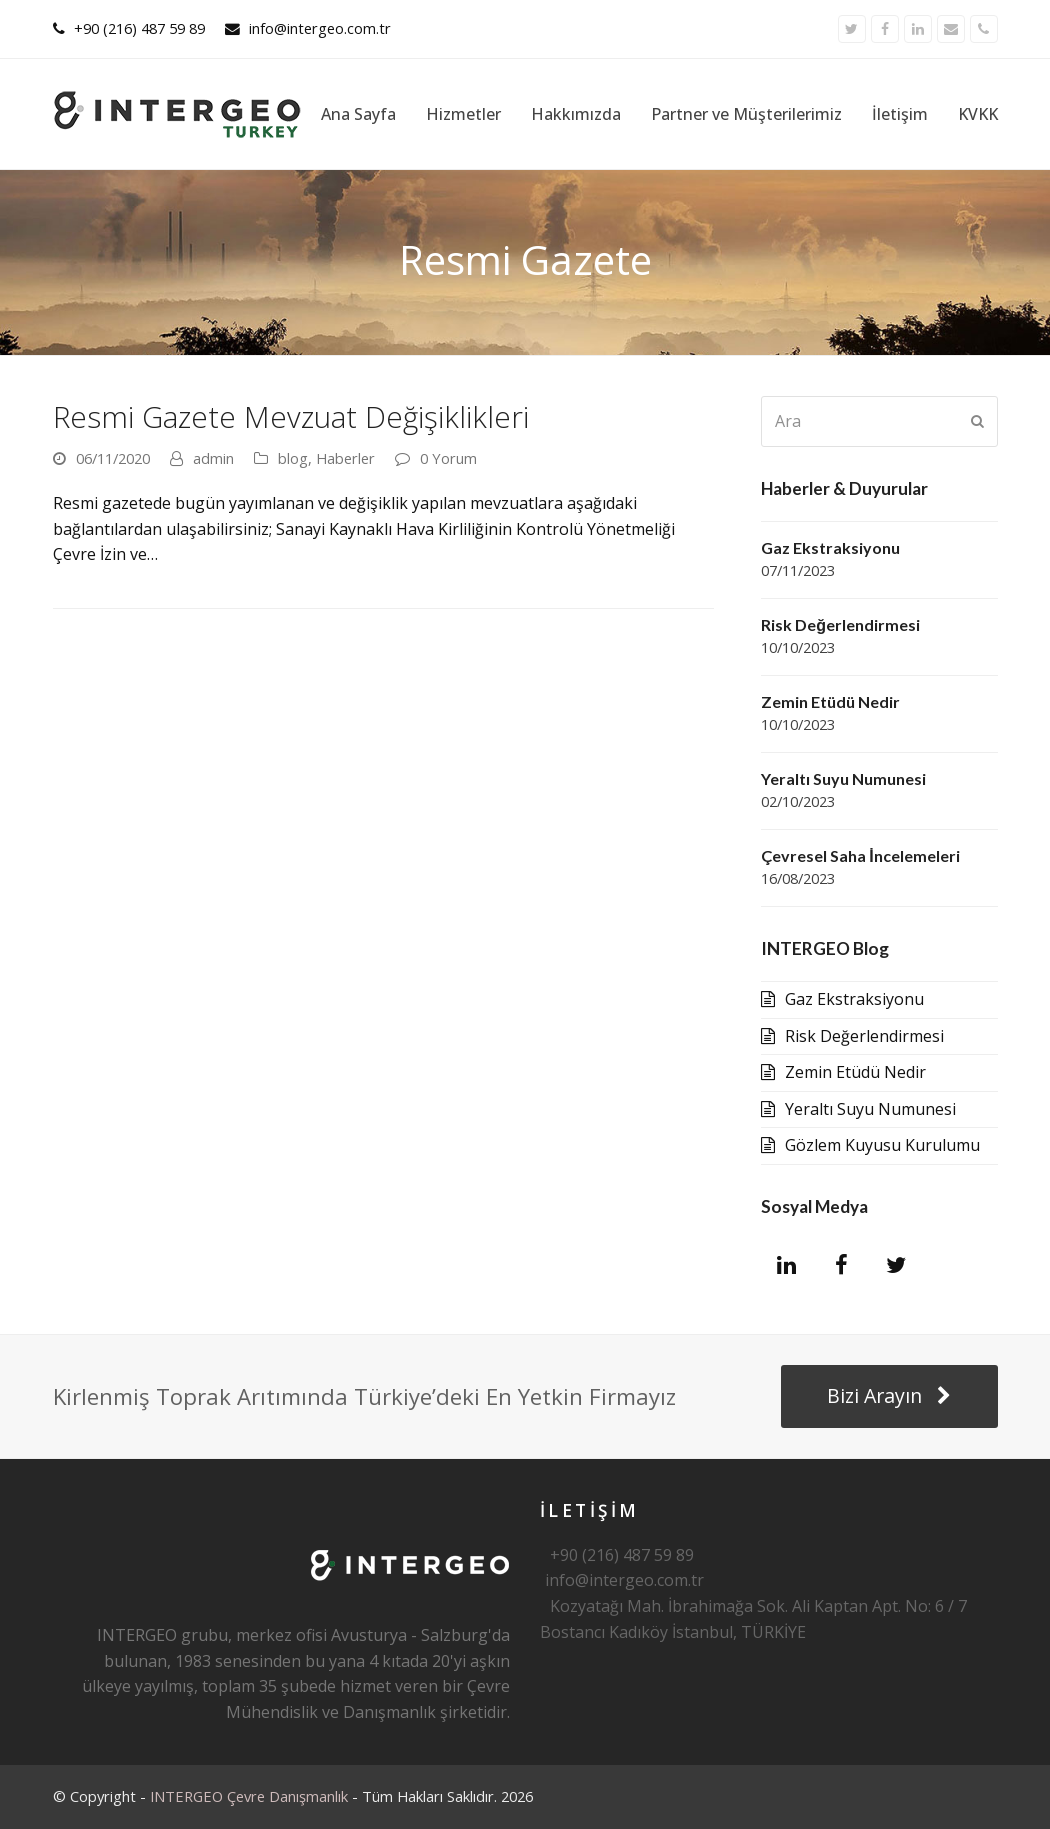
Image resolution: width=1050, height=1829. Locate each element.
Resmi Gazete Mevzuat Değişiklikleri (291, 416)
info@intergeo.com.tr (320, 28)
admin (213, 458)
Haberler (345, 458)
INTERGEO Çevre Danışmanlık (249, 1796)
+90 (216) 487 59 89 (139, 28)
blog (293, 458)
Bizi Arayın (889, 1395)
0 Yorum (448, 458)
